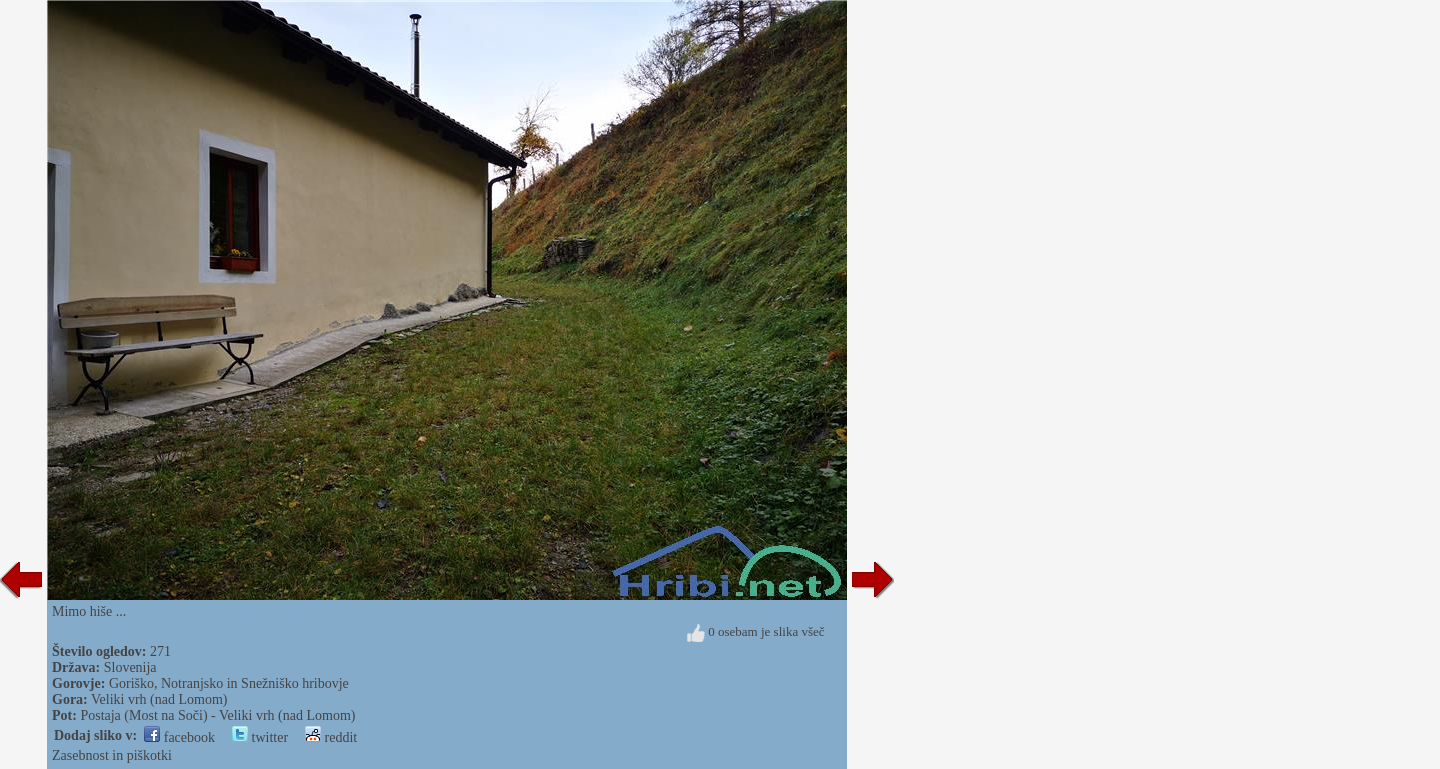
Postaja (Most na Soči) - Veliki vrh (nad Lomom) (217, 715)
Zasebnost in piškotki (112, 755)
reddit (331, 737)
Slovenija (130, 667)
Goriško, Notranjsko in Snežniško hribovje (229, 683)
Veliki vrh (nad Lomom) (159, 699)
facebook (179, 737)
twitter (260, 737)
